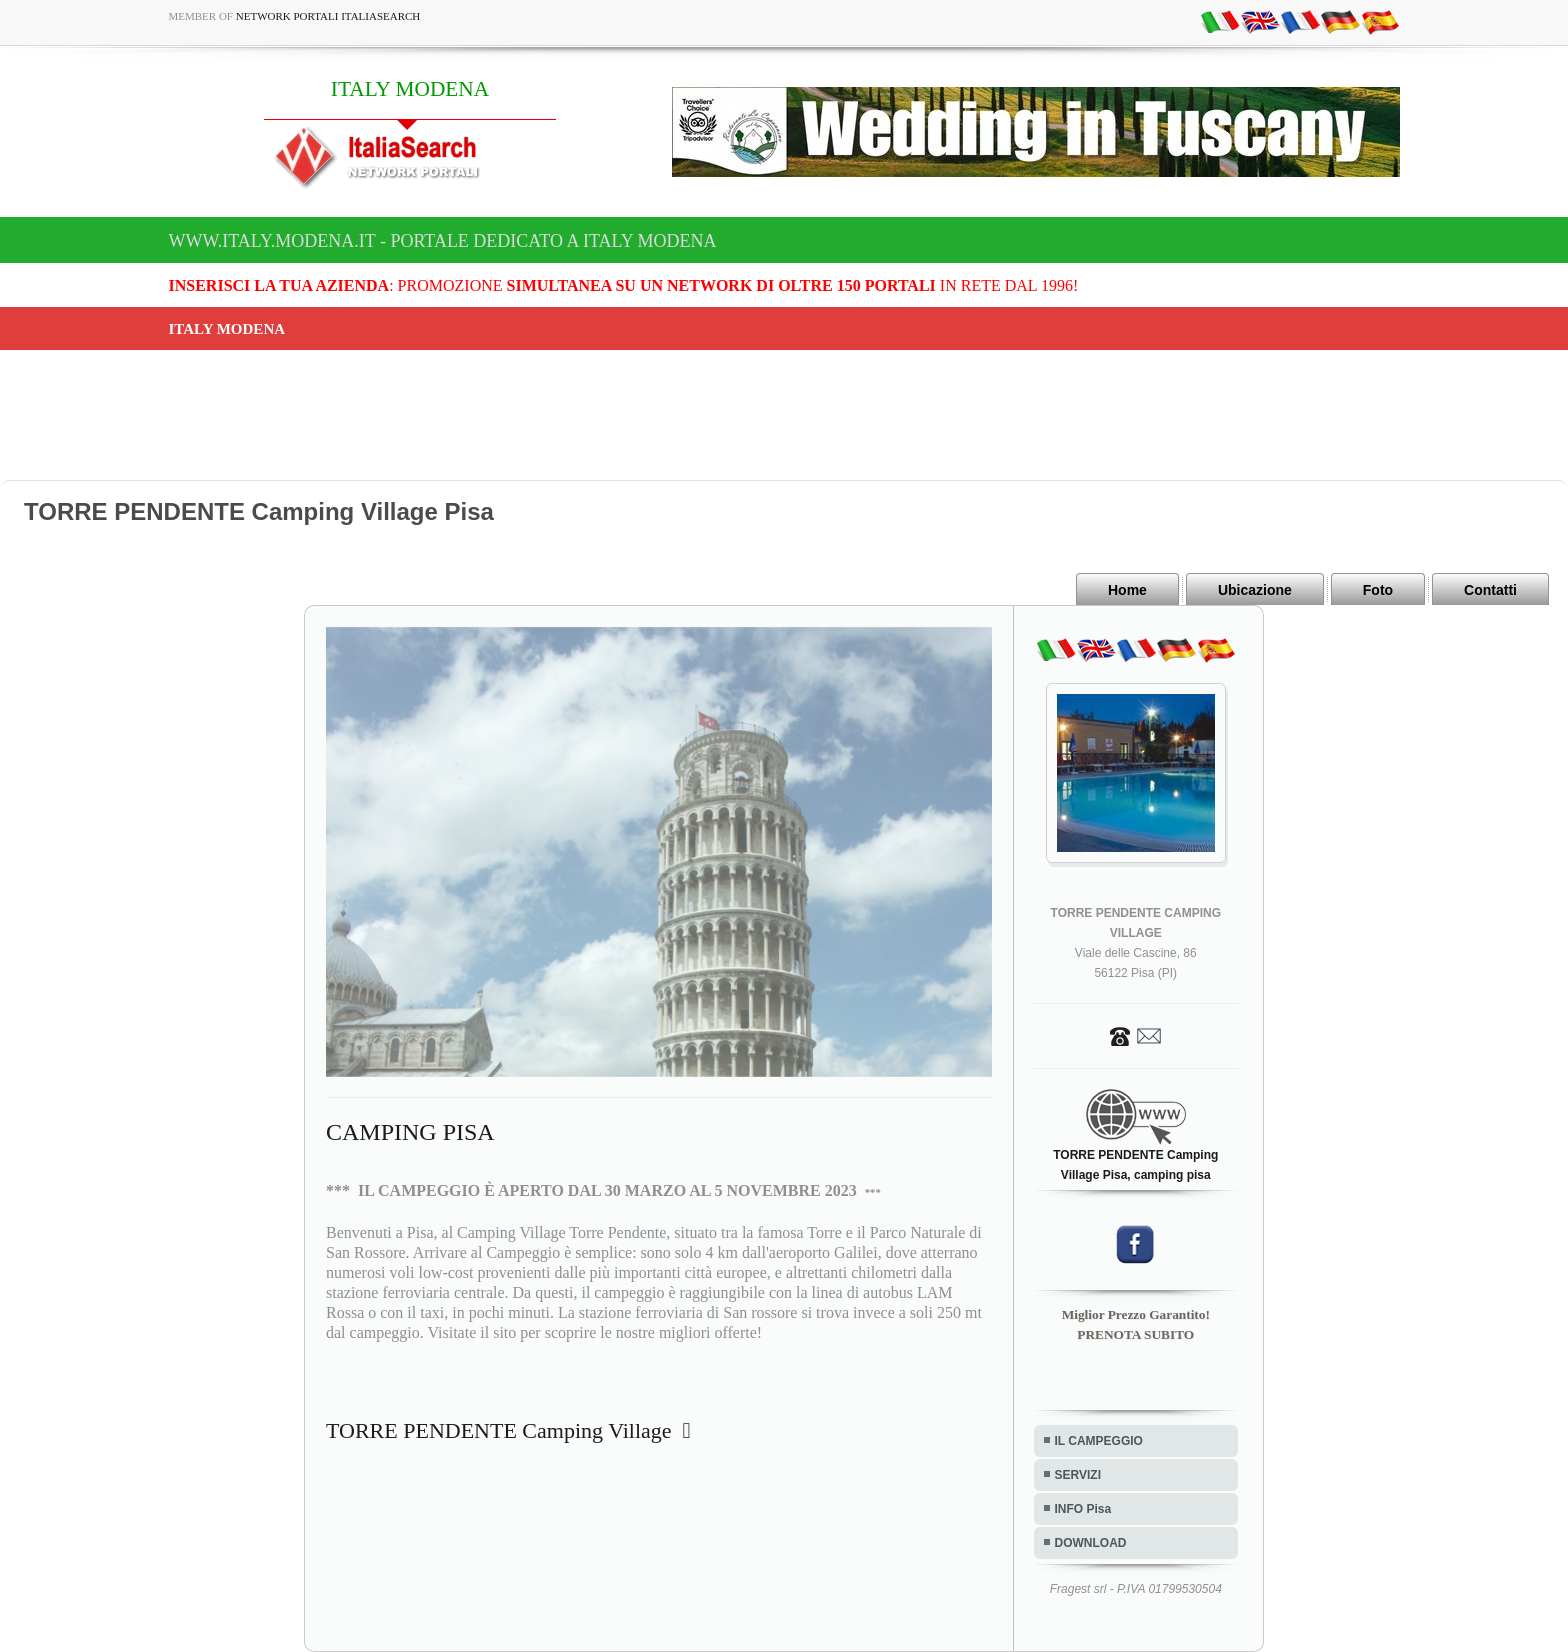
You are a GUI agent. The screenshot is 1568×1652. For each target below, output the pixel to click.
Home (1127, 590)
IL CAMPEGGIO (1099, 1441)
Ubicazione (1255, 590)
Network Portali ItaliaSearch (328, 16)
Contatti (1490, 590)
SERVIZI (1078, 1475)
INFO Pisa (1083, 1509)
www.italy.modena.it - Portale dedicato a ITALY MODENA (443, 241)
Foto (1378, 590)
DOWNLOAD (1091, 1543)
